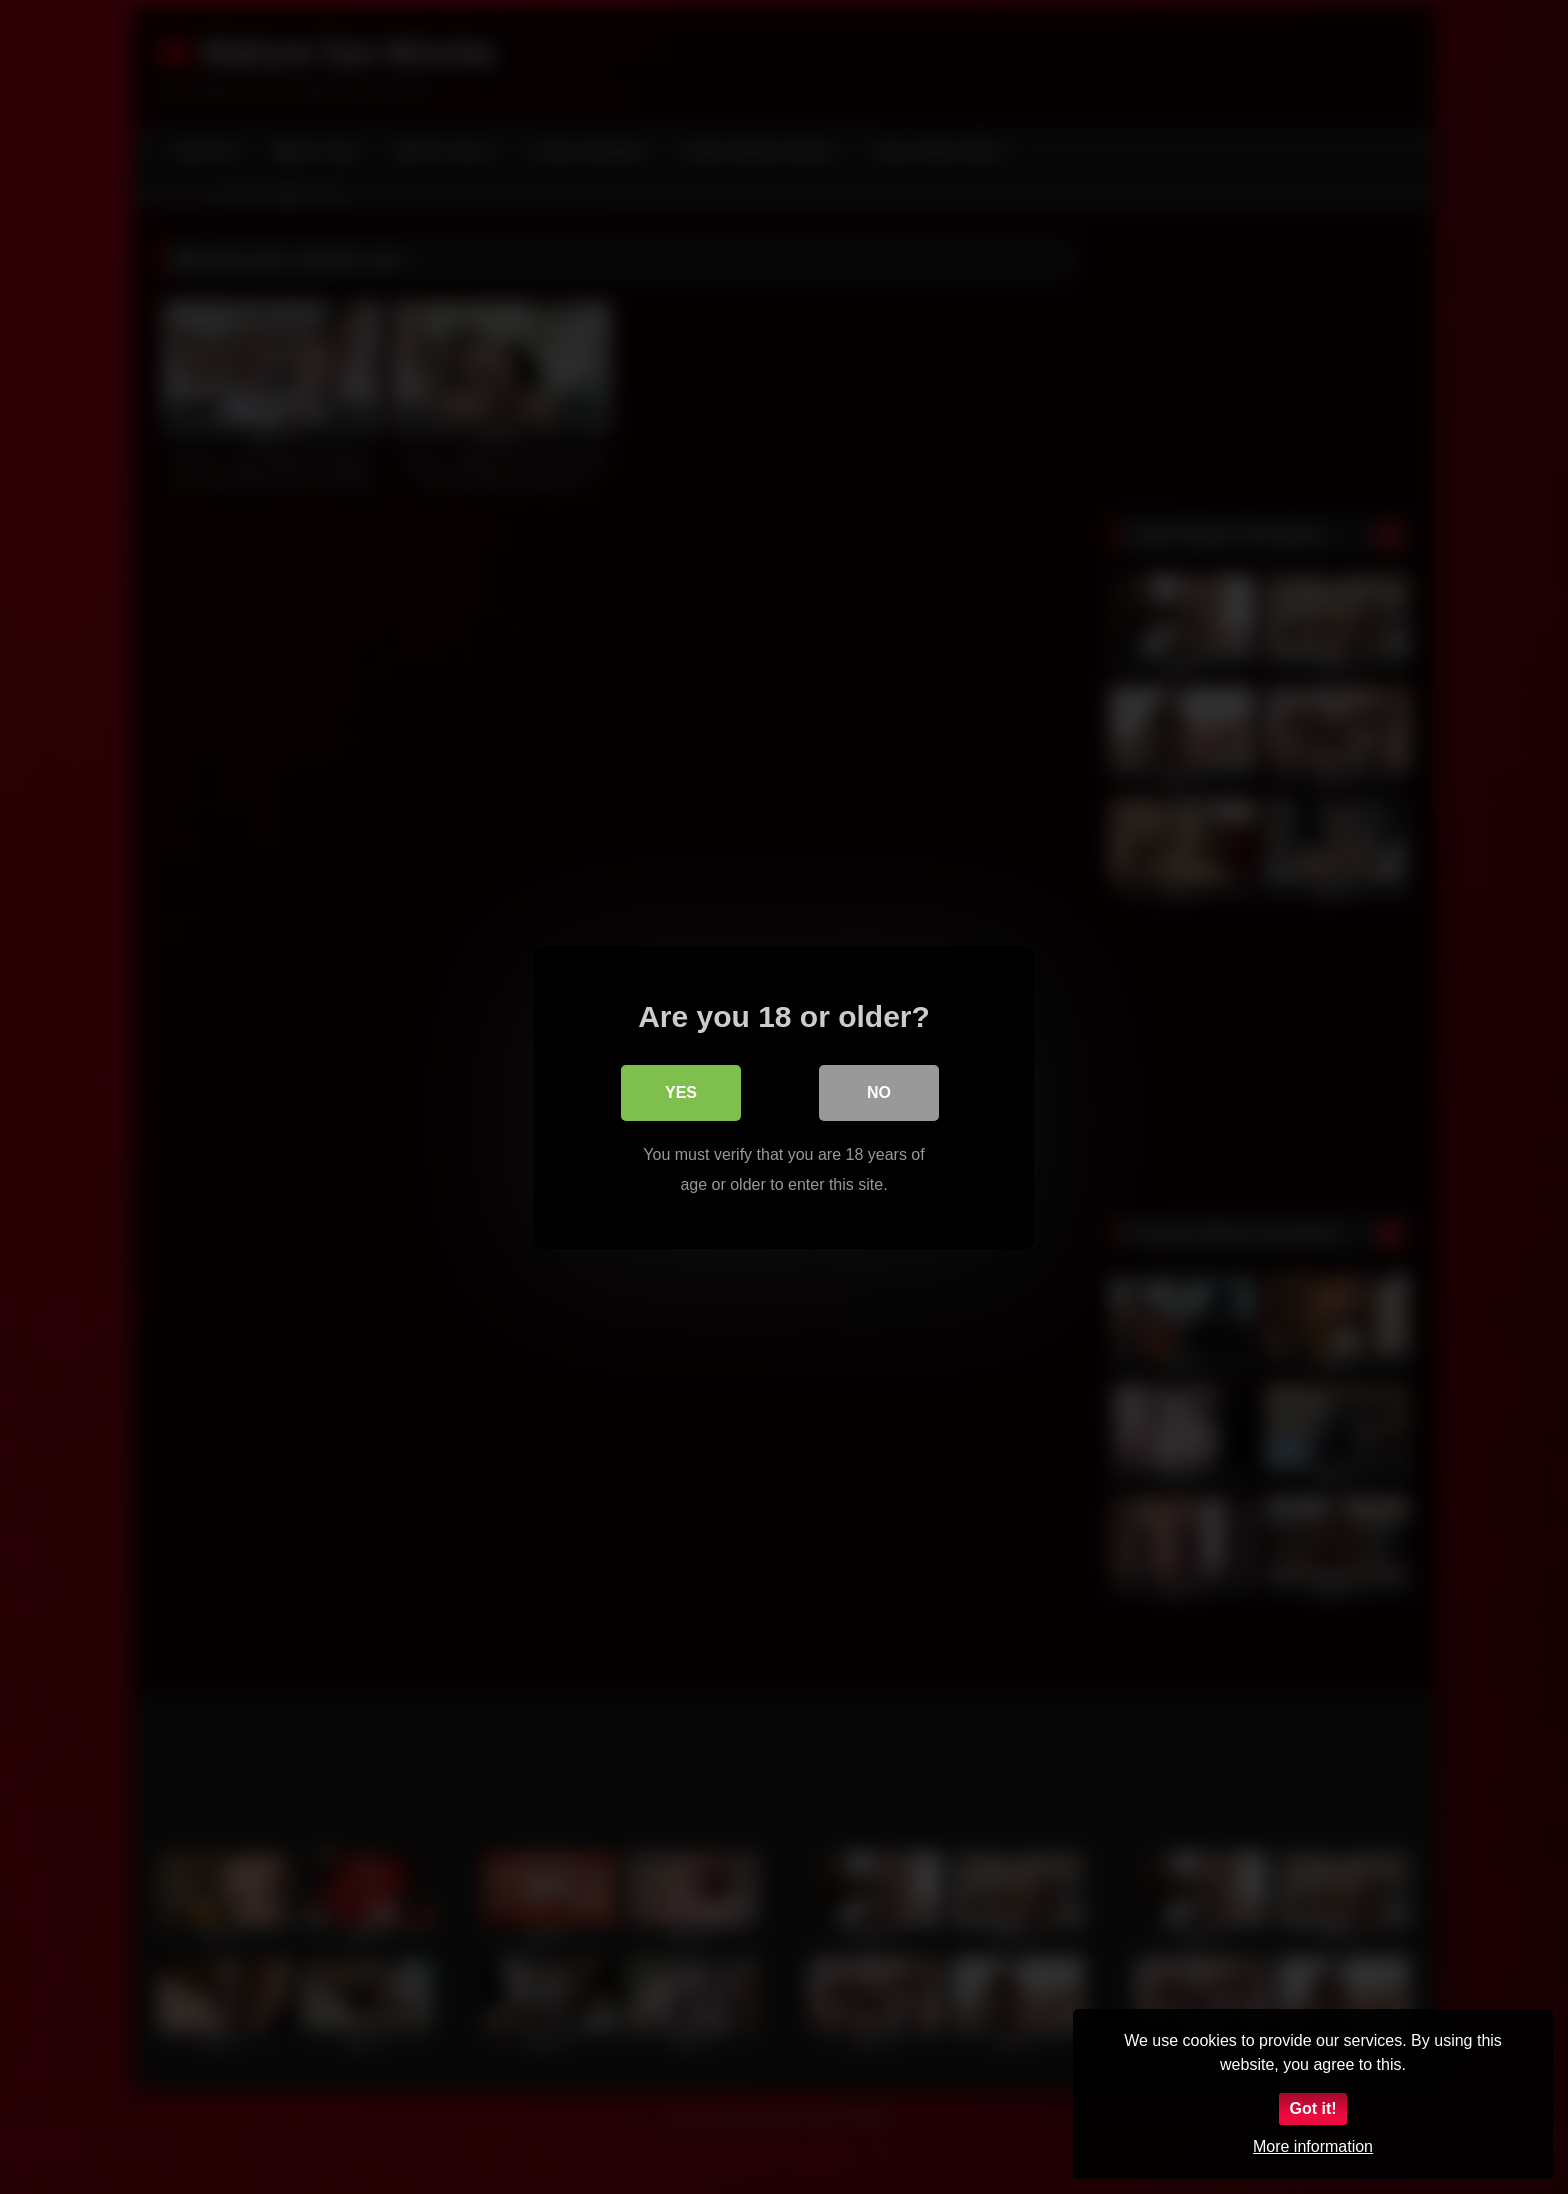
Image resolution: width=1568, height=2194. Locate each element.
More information (1313, 2146)
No (879, 1091)
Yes (681, 1091)
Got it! (1312, 2108)
